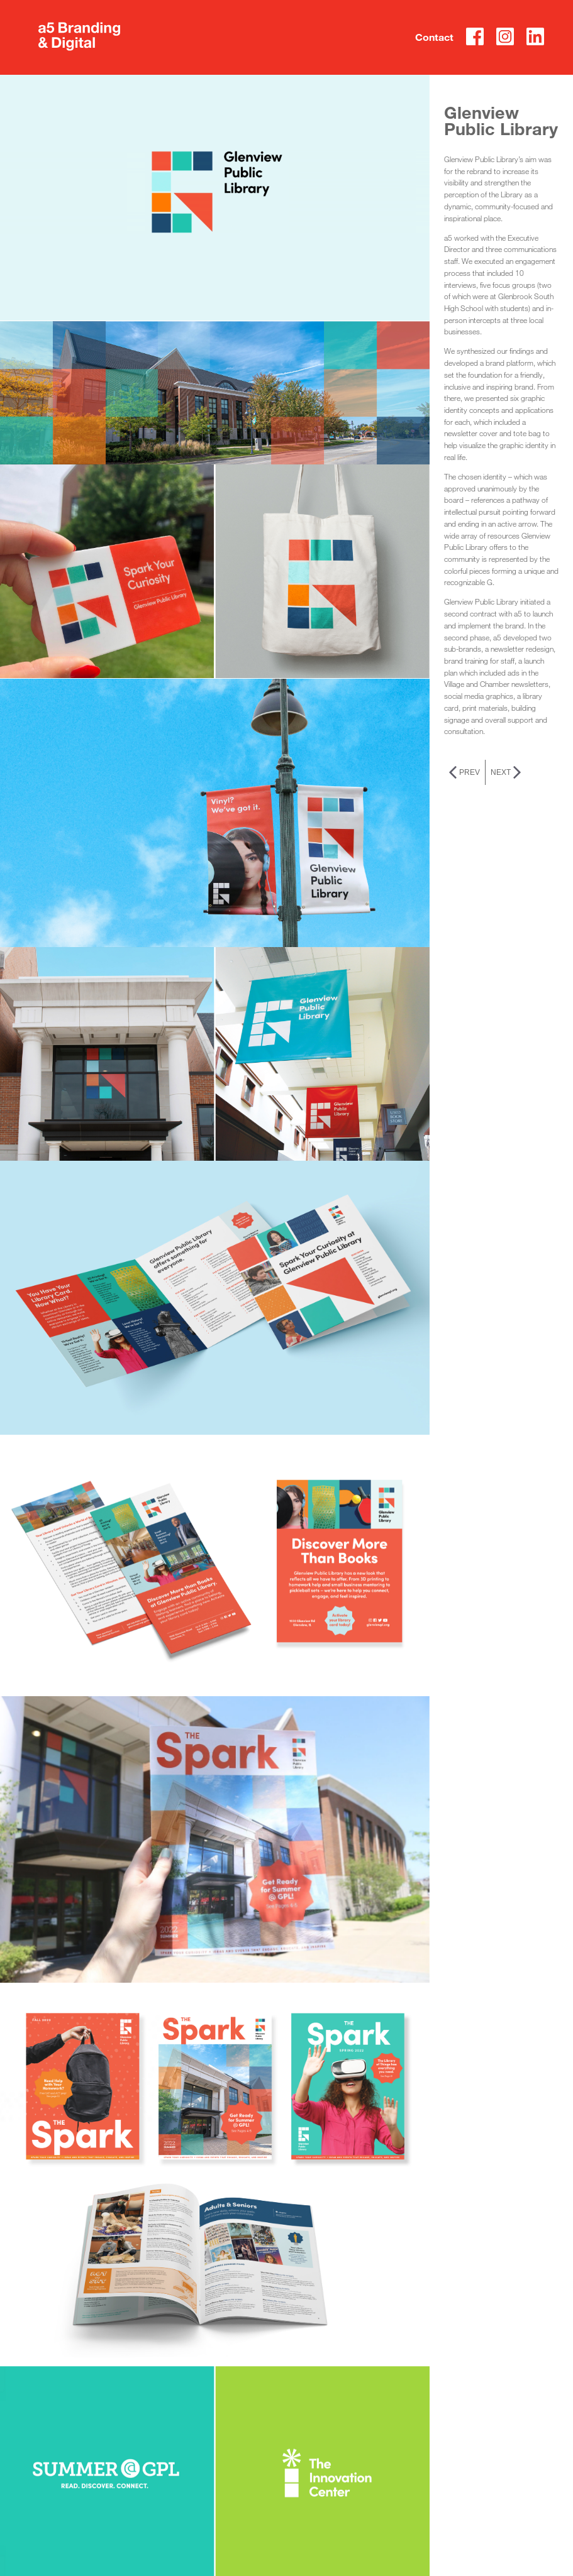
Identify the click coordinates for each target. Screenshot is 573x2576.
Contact (421, 37)
